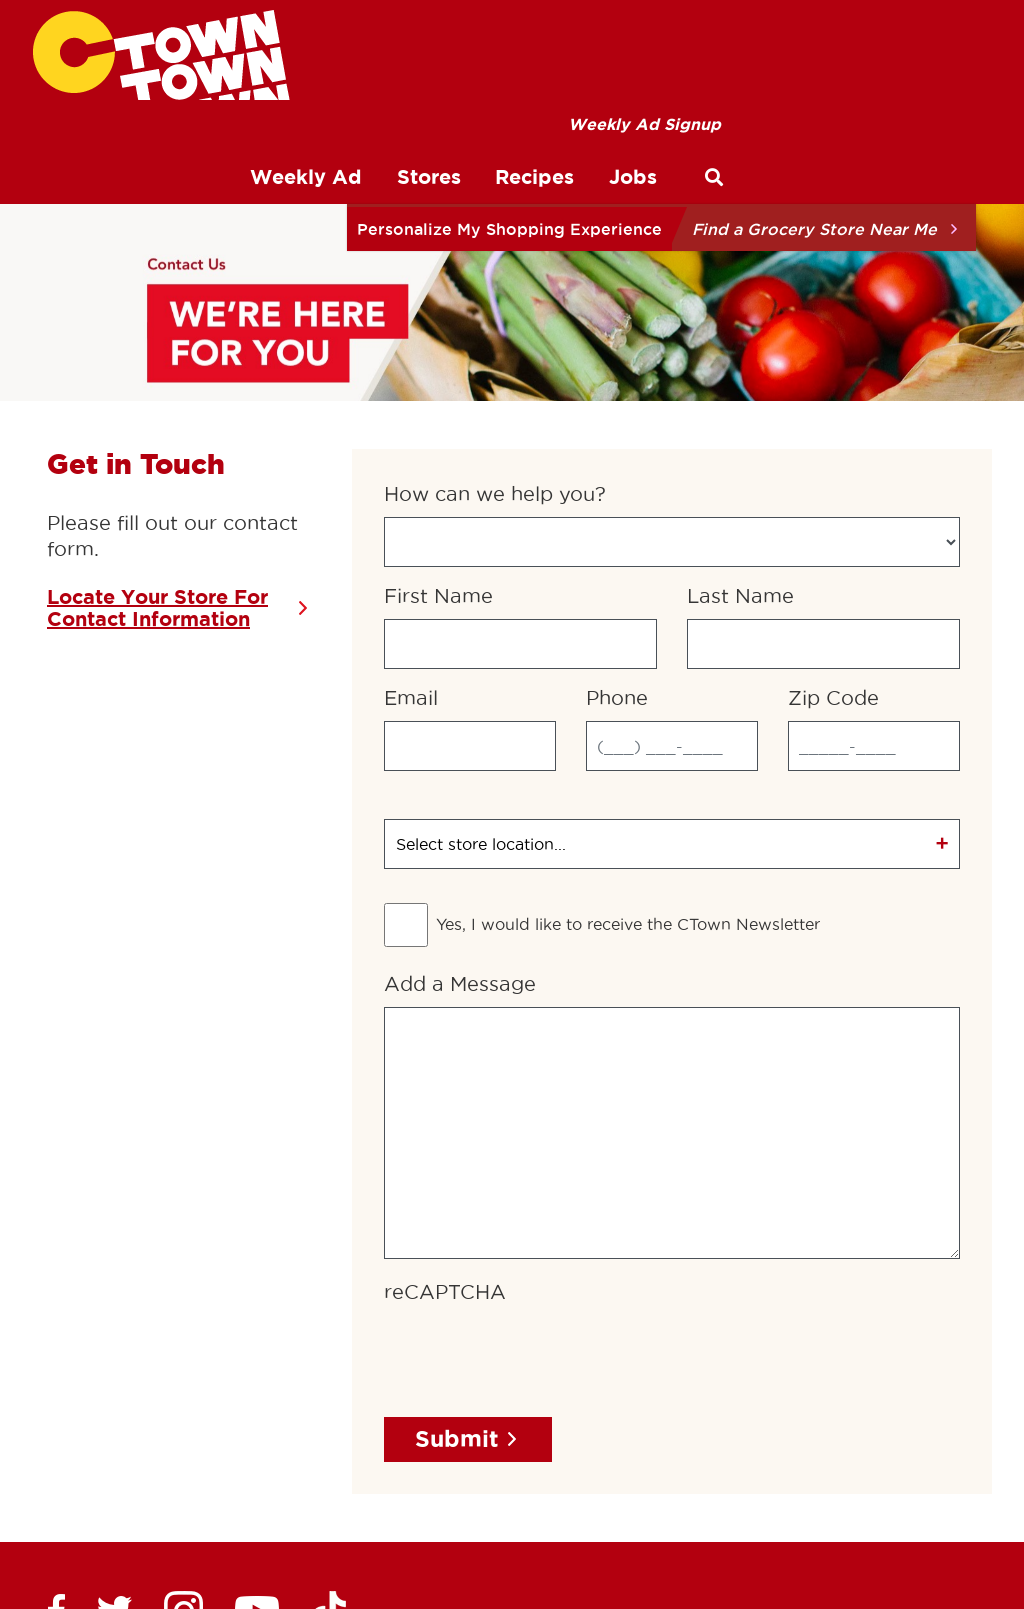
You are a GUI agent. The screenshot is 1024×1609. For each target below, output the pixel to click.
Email (411, 521)
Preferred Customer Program (437, 1503)
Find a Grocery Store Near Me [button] (814, 229)
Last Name (740, 419)
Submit (457, 1261)
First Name (438, 419)
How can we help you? (495, 317)
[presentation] (536, 1177)
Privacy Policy (228, 1503)
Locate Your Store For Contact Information (157, 431)
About (615, 1503)
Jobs (789, 1503)
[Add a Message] (672, 956)
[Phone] (672, 569)
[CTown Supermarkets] (161, 55)
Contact (705, 1503)
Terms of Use (85, 1503)
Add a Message (460, 807)
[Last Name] (823, 467)
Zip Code (833, 521)
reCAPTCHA (445, 1115)
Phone (617, 521)
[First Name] (520, 467)
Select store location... (481, 667)
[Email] (470, 569)
